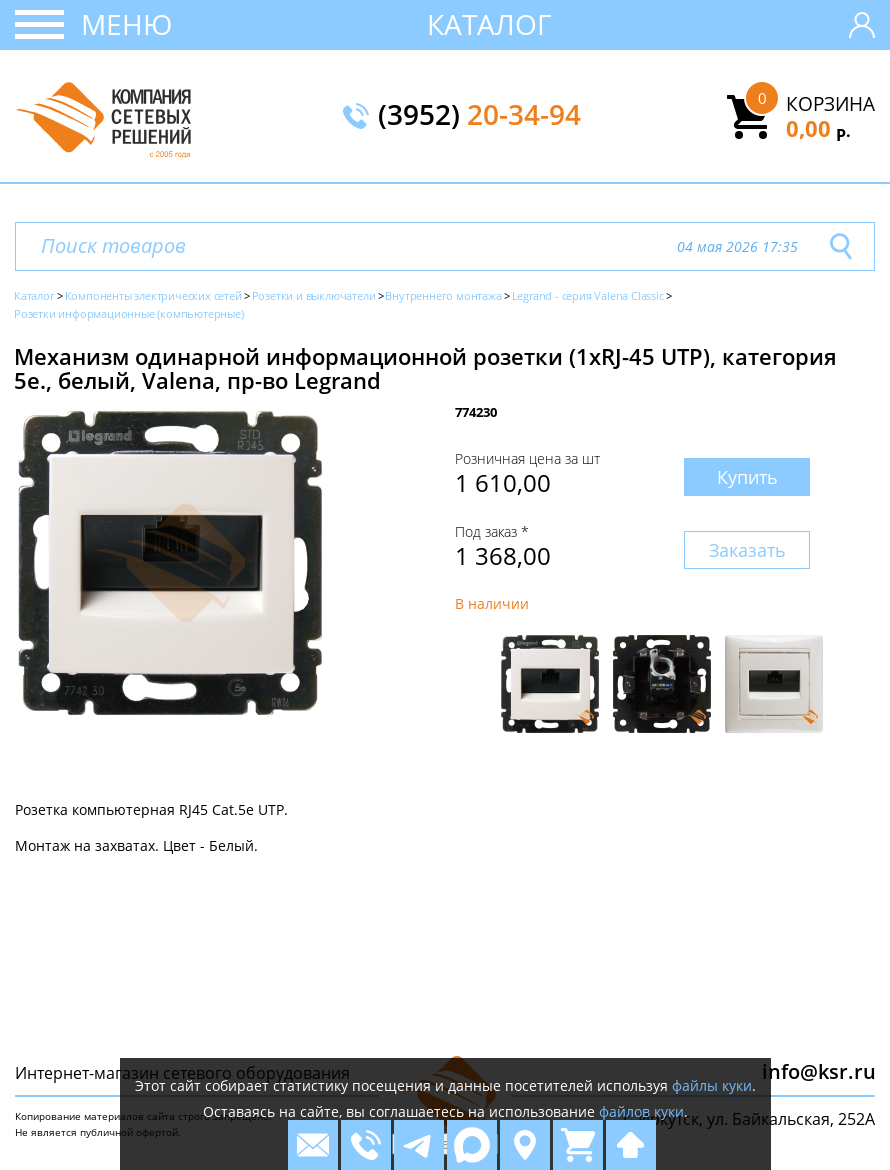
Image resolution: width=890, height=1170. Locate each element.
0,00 (818, 128)
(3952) (479, 116)
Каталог (489, 24)
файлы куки (712, 1085)
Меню (126, 24)
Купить (747, 477)
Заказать (747, 550)
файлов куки (641, 1111)
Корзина (830, 104)
